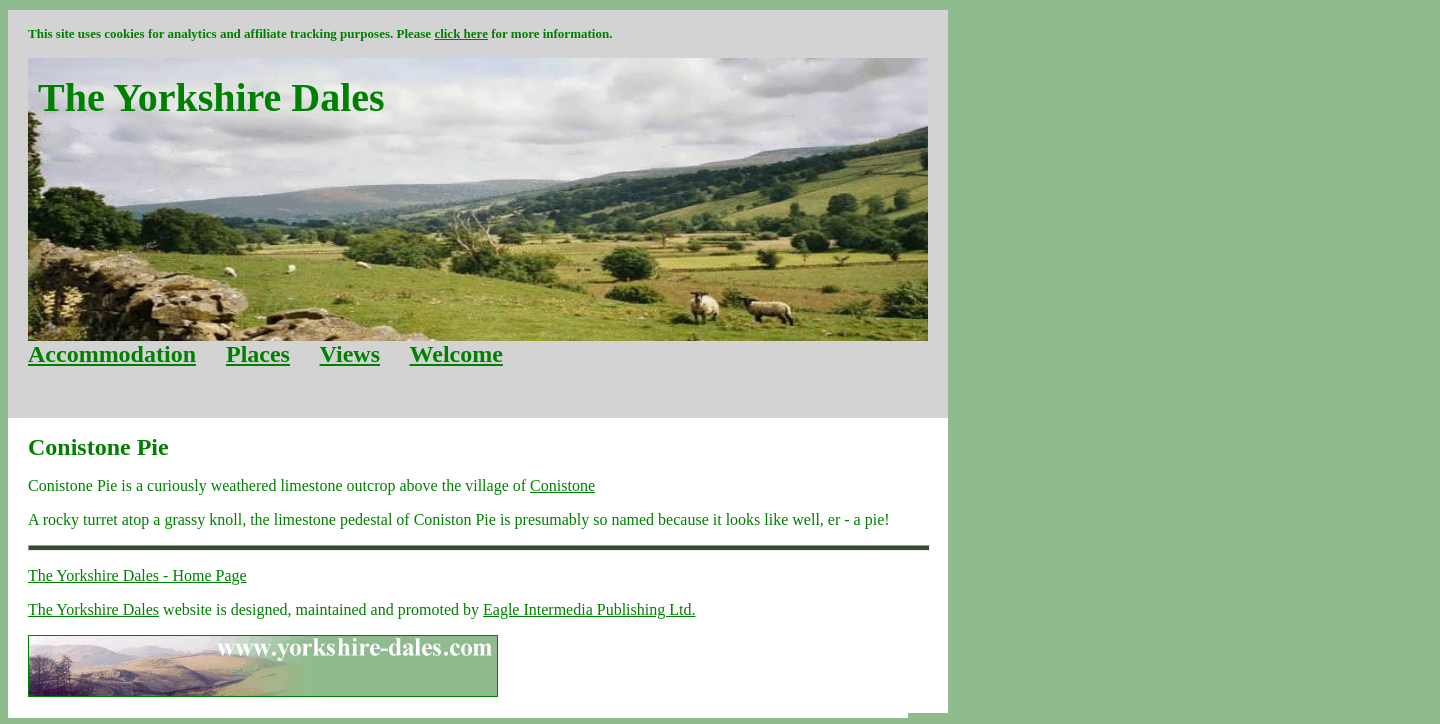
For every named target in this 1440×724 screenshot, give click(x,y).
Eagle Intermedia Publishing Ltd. (589, 609)
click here (461, 33)
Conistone (562, 485)
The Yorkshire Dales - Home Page (137, 575)
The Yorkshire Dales (93, 609)
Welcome (456, 354)
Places (258, 354)
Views (350, 354)
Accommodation (112, 354)
